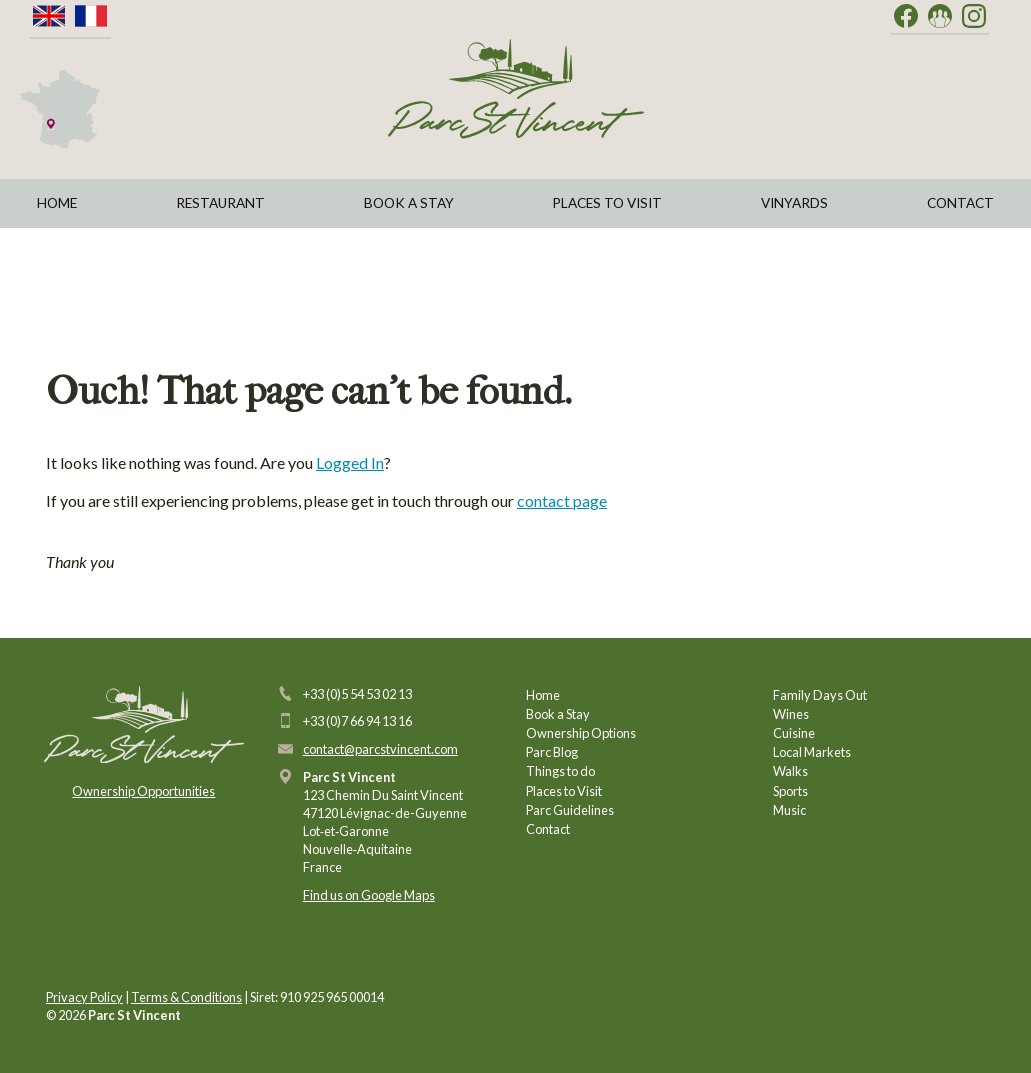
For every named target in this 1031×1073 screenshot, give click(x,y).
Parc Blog (552, 752)
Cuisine (794, 733)
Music (789, 810)
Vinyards (794, 203)
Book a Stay (409, 203)
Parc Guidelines (570, 810)
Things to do (560, 771)
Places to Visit (607, 203)
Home (57, 203)
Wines (791, 714)
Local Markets (812, 752)
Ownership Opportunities (143, 791)
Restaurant (220, 203)
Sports (790, 791)
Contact (960, 203)
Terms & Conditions (186, 997)
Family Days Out (820, 695)
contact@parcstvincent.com (380, 749)
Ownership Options (581, 733)
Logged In (350, 462)
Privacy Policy (84, 997)
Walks (790, 771)
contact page (562, 500)
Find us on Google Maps (369, 895)
